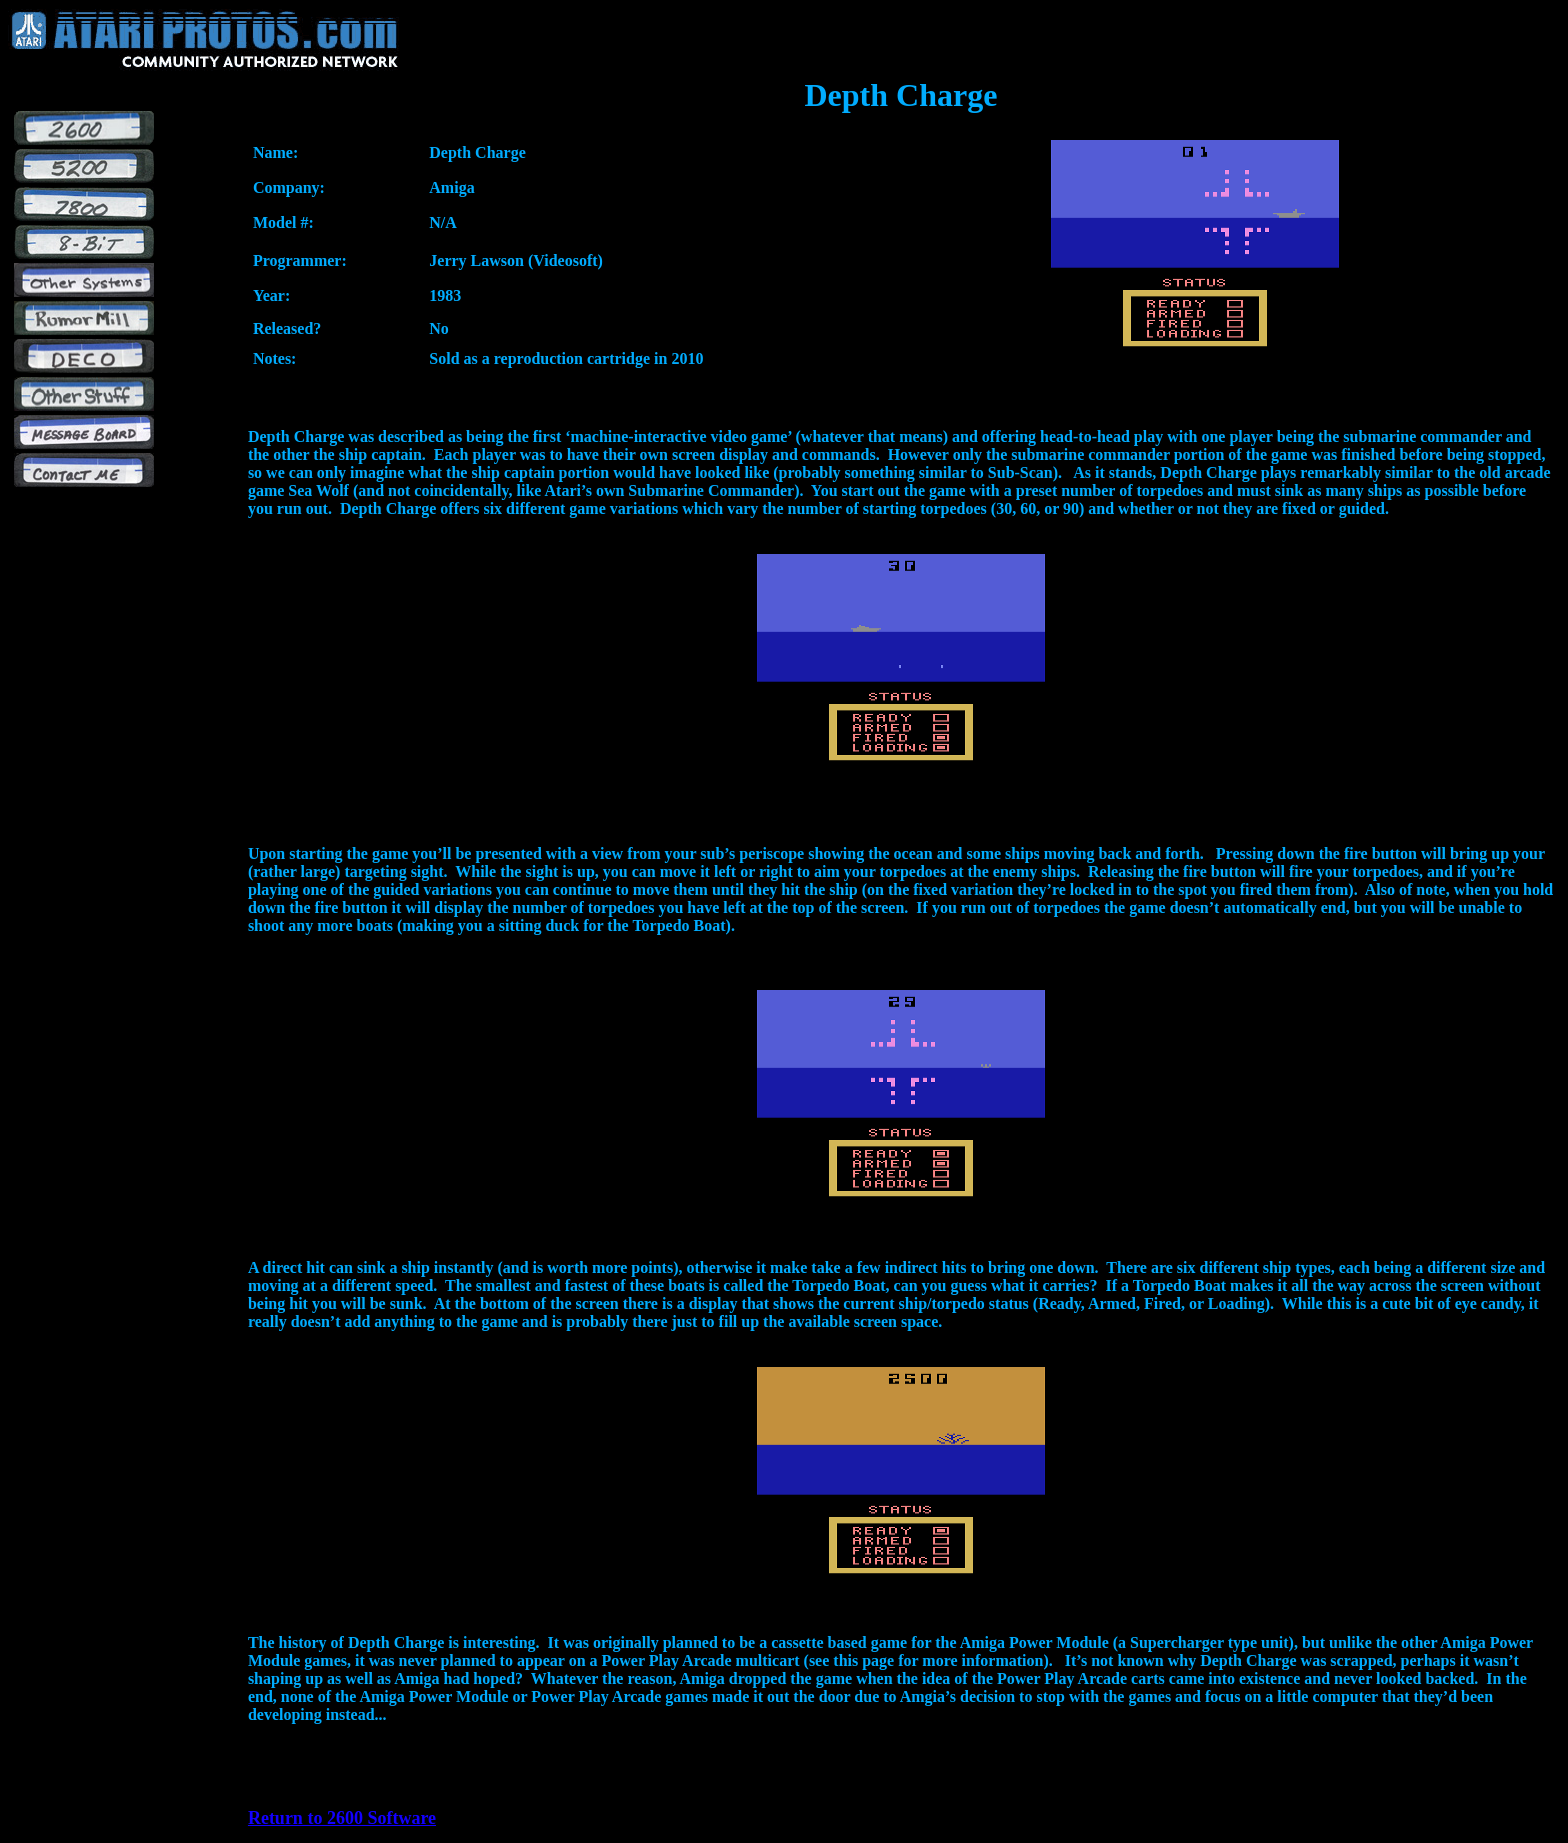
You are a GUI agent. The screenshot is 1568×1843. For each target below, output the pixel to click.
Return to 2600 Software (342, 1818)
